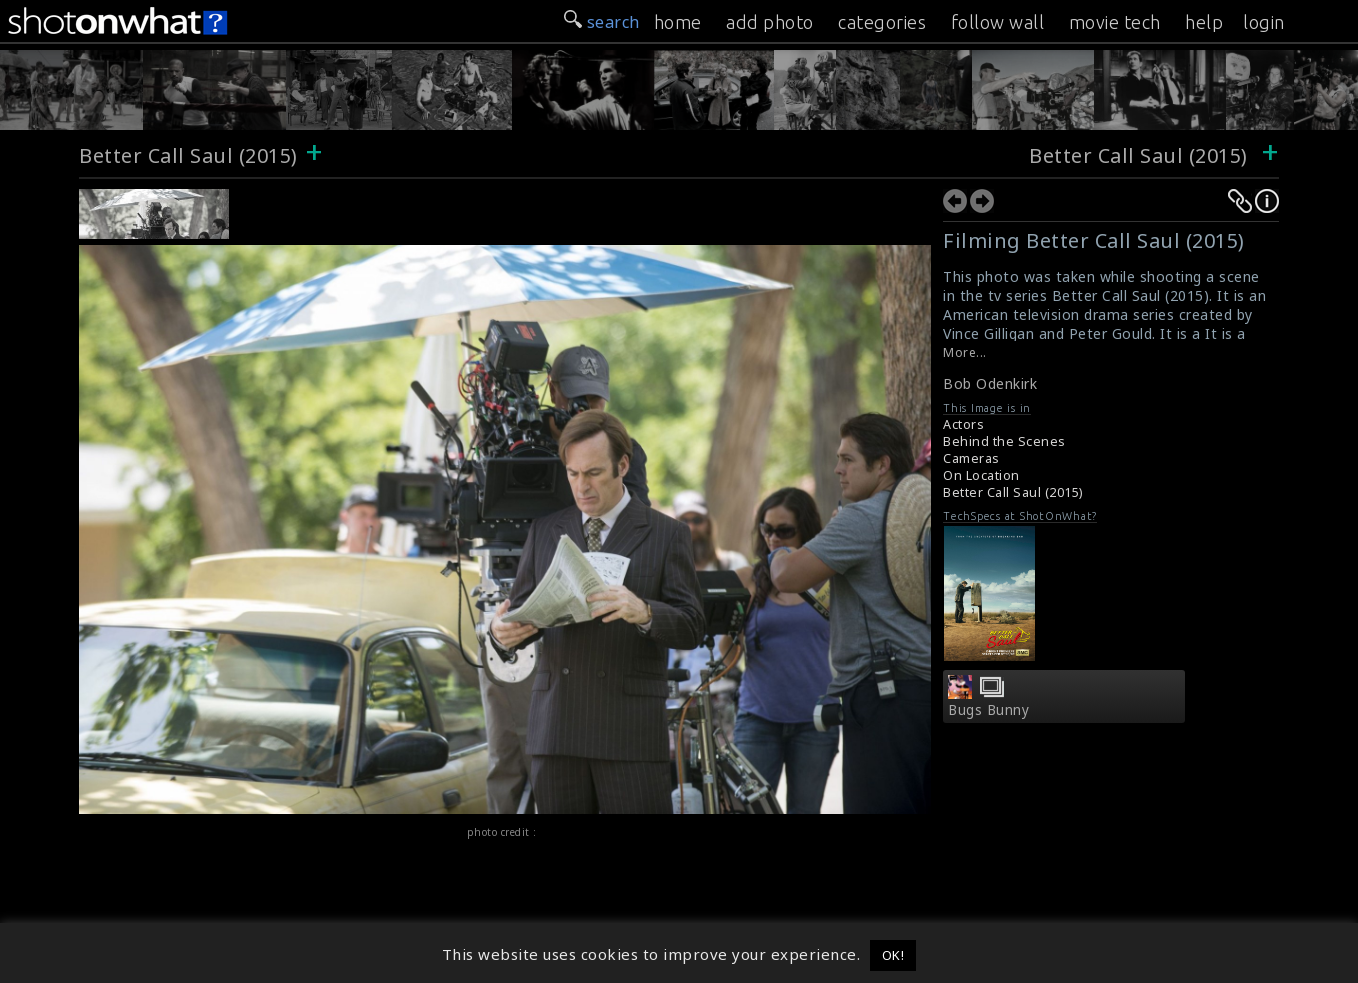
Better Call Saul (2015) (188, 155)
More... (965, 352)
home (678, 22)
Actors (963, 424)
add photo (770, 22)
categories (882, 22)
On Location (981, 475)
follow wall (998, 22)
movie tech (1115, 22)
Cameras (971, 458)
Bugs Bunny (988, 710)
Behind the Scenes (1004, 441)
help (1204, 22)
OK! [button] (893, 955)
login (1264, 22)
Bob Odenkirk (990, 383)
